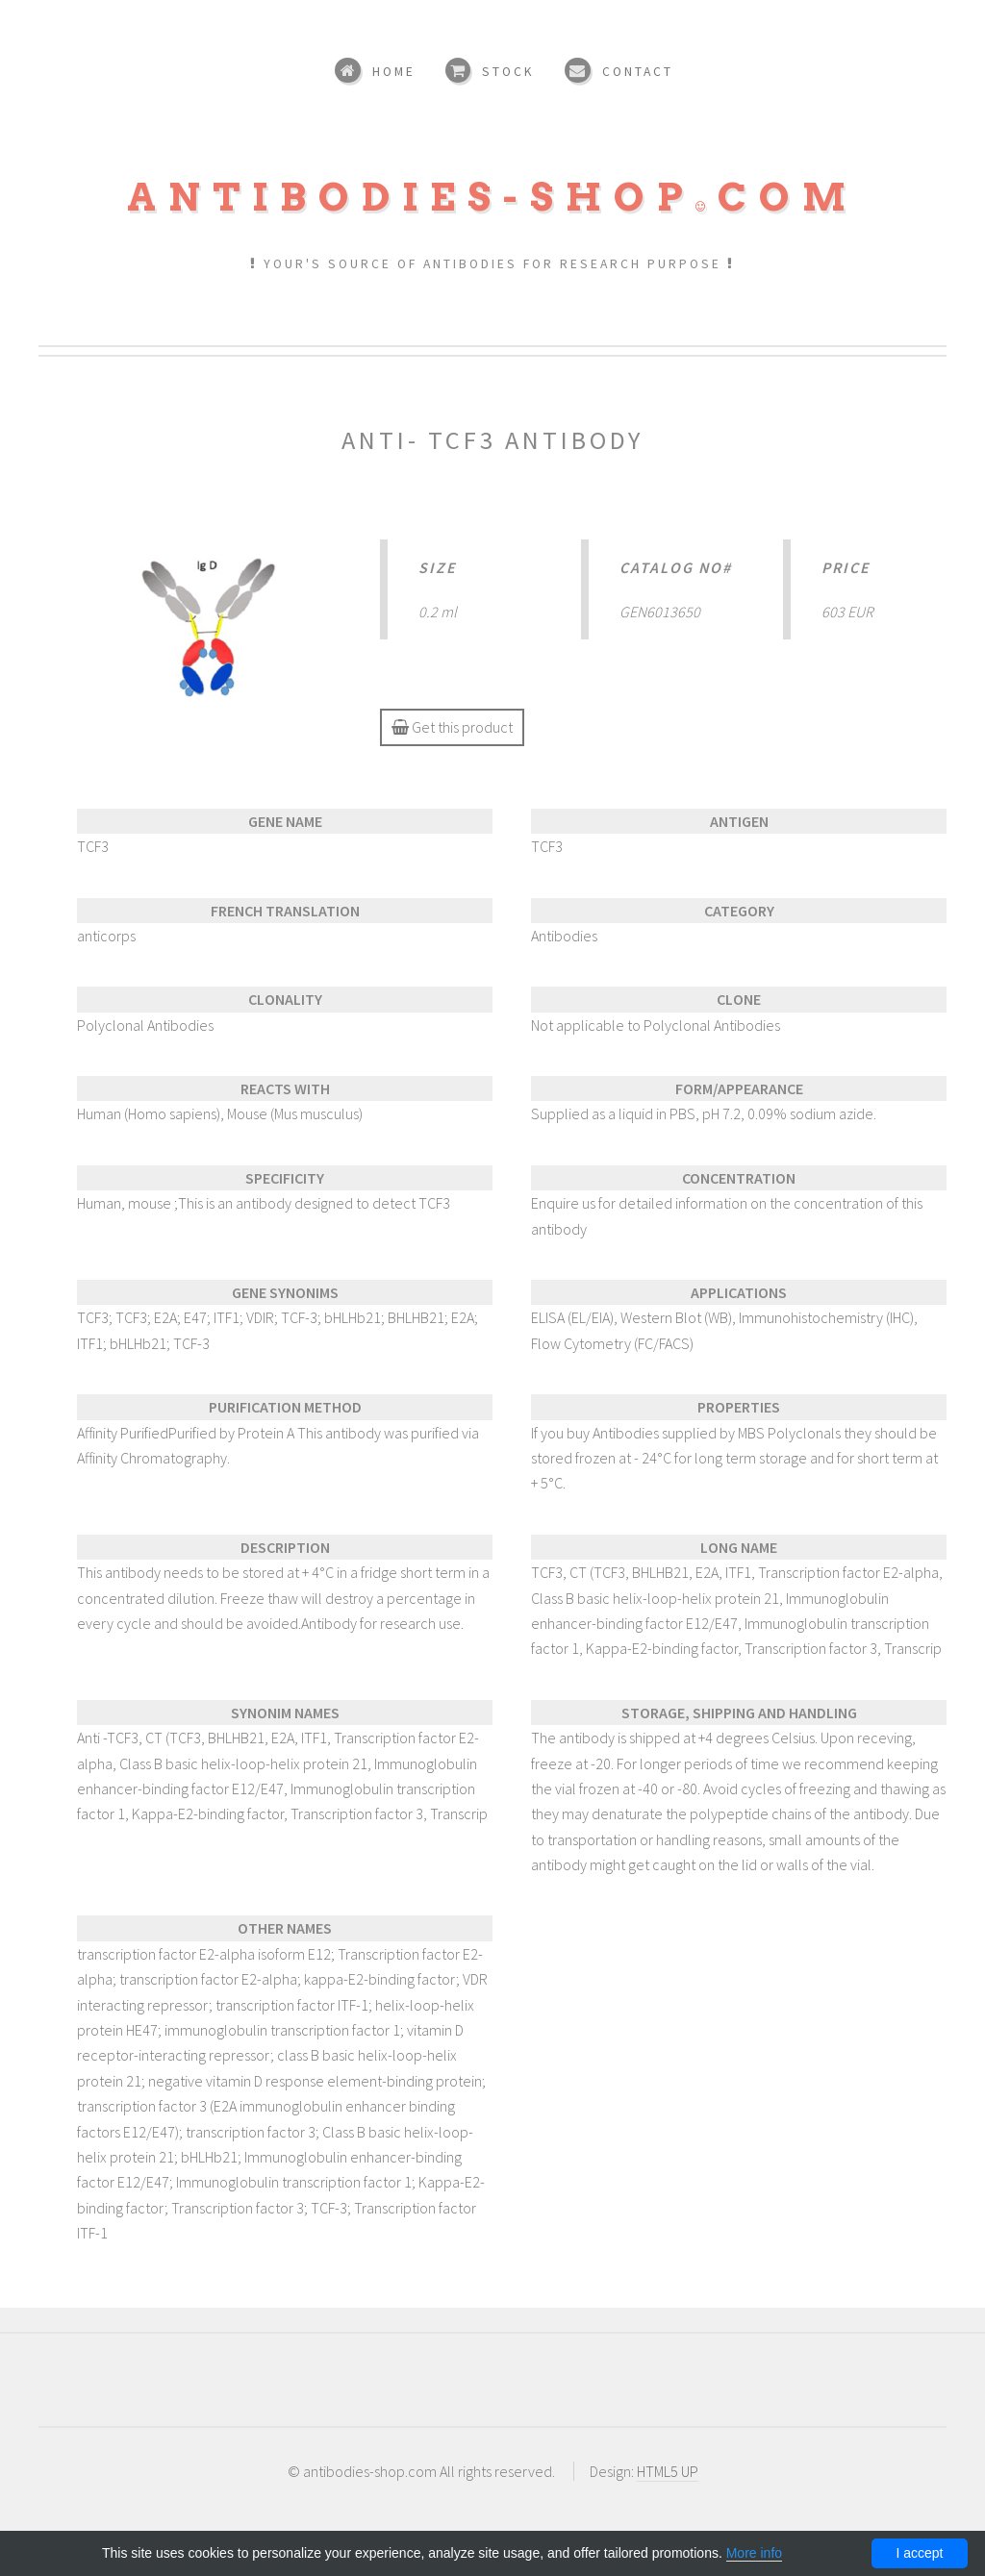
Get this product (452, 727)
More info (754, 2553)
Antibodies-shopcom (492, 197)
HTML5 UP (667, 2471)
